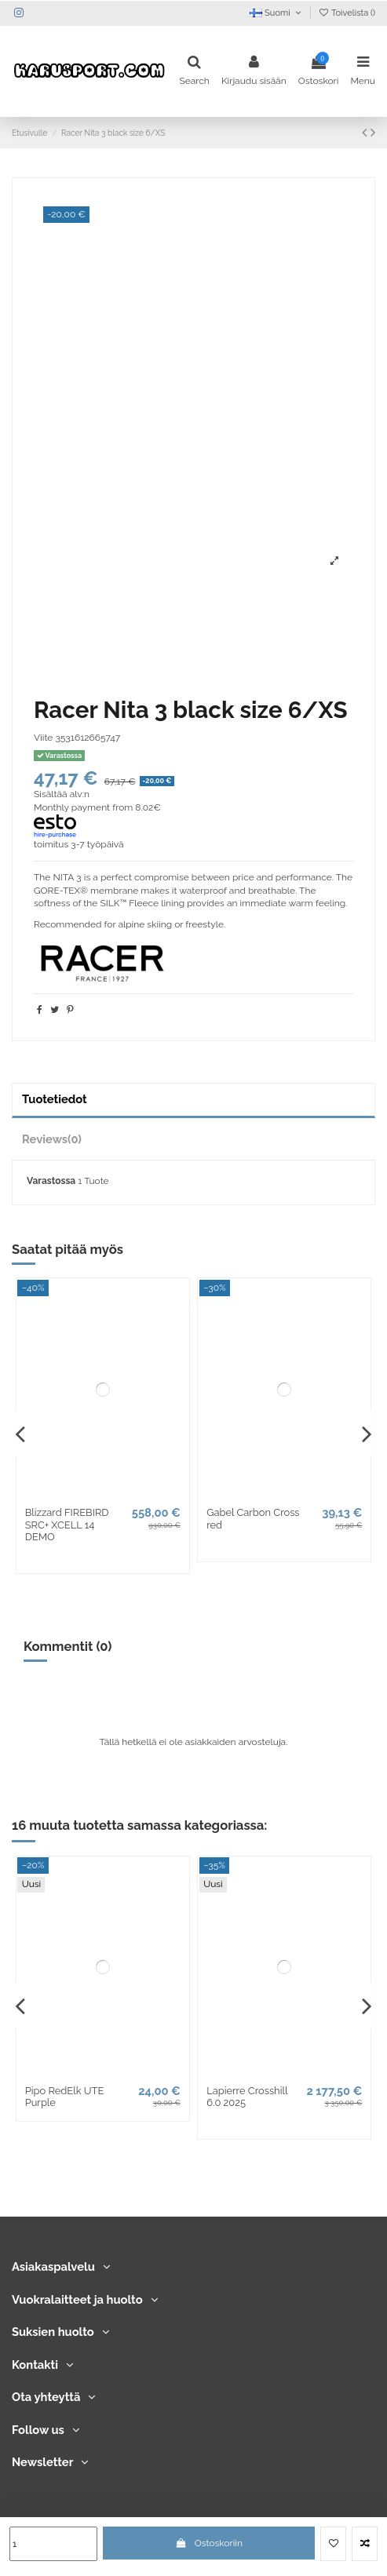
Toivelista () (346, 13)
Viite (43, 737)
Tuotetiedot (54, 1099)
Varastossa (51, 1180)
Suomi (276, 13)
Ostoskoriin (209, 2543)
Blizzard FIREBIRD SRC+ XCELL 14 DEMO (67, 1525)
